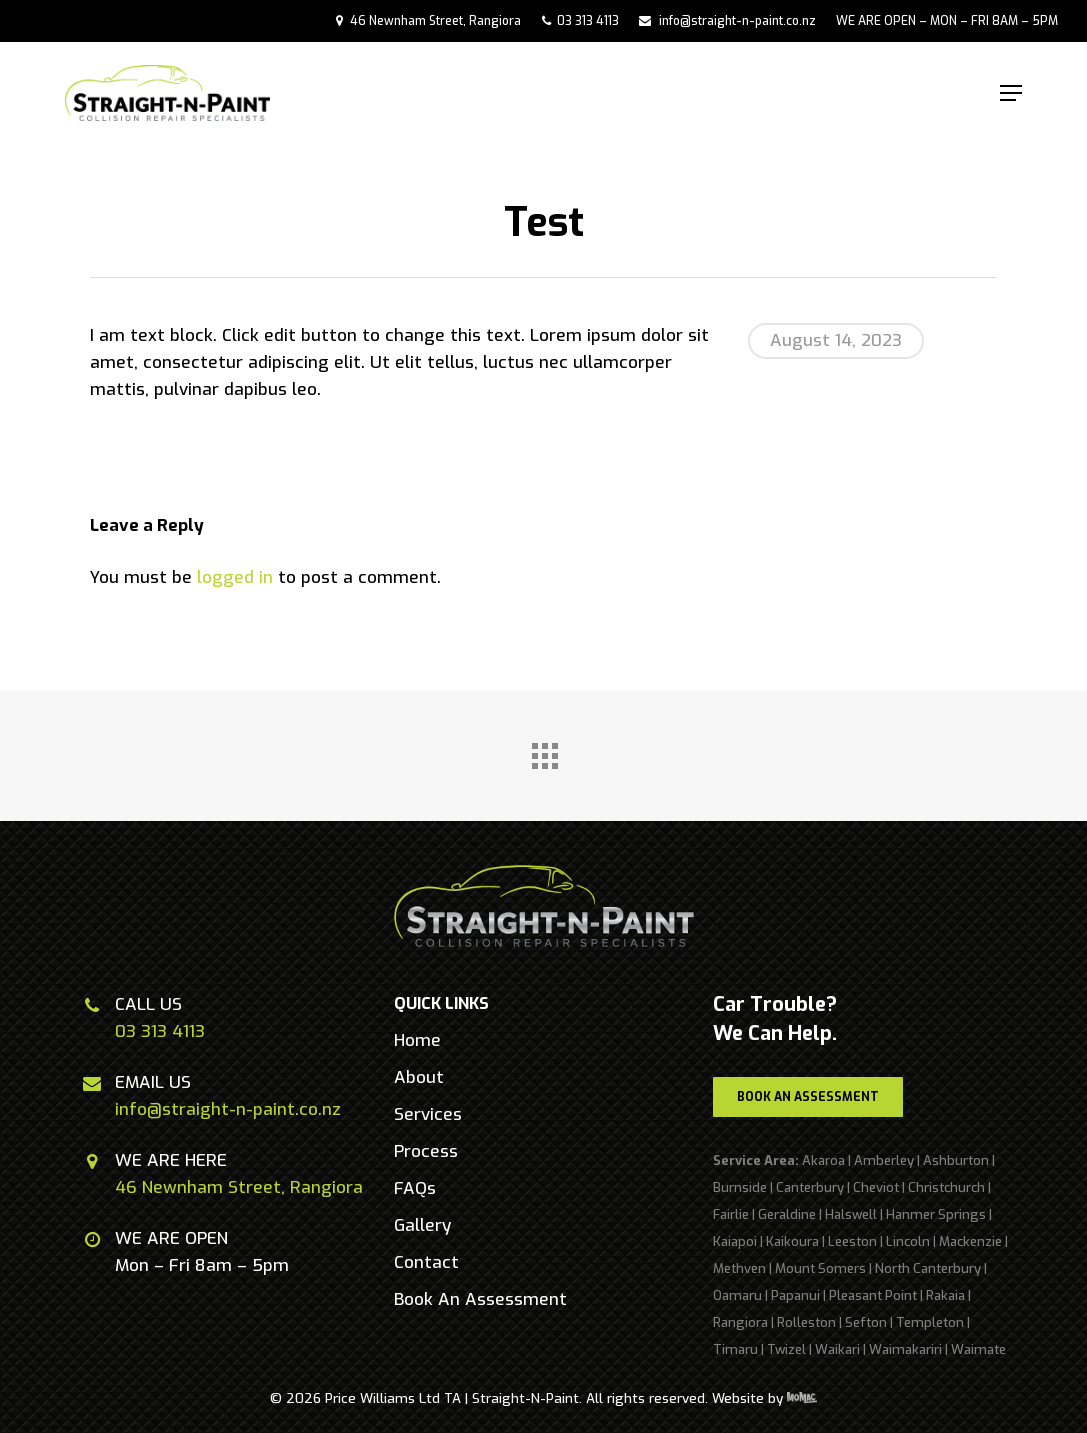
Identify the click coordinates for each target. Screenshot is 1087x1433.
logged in (235, 577)
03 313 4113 (160, 1031)
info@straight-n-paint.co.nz (228, 1109)
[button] (1011, 100)
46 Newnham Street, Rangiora (239, 1187)
